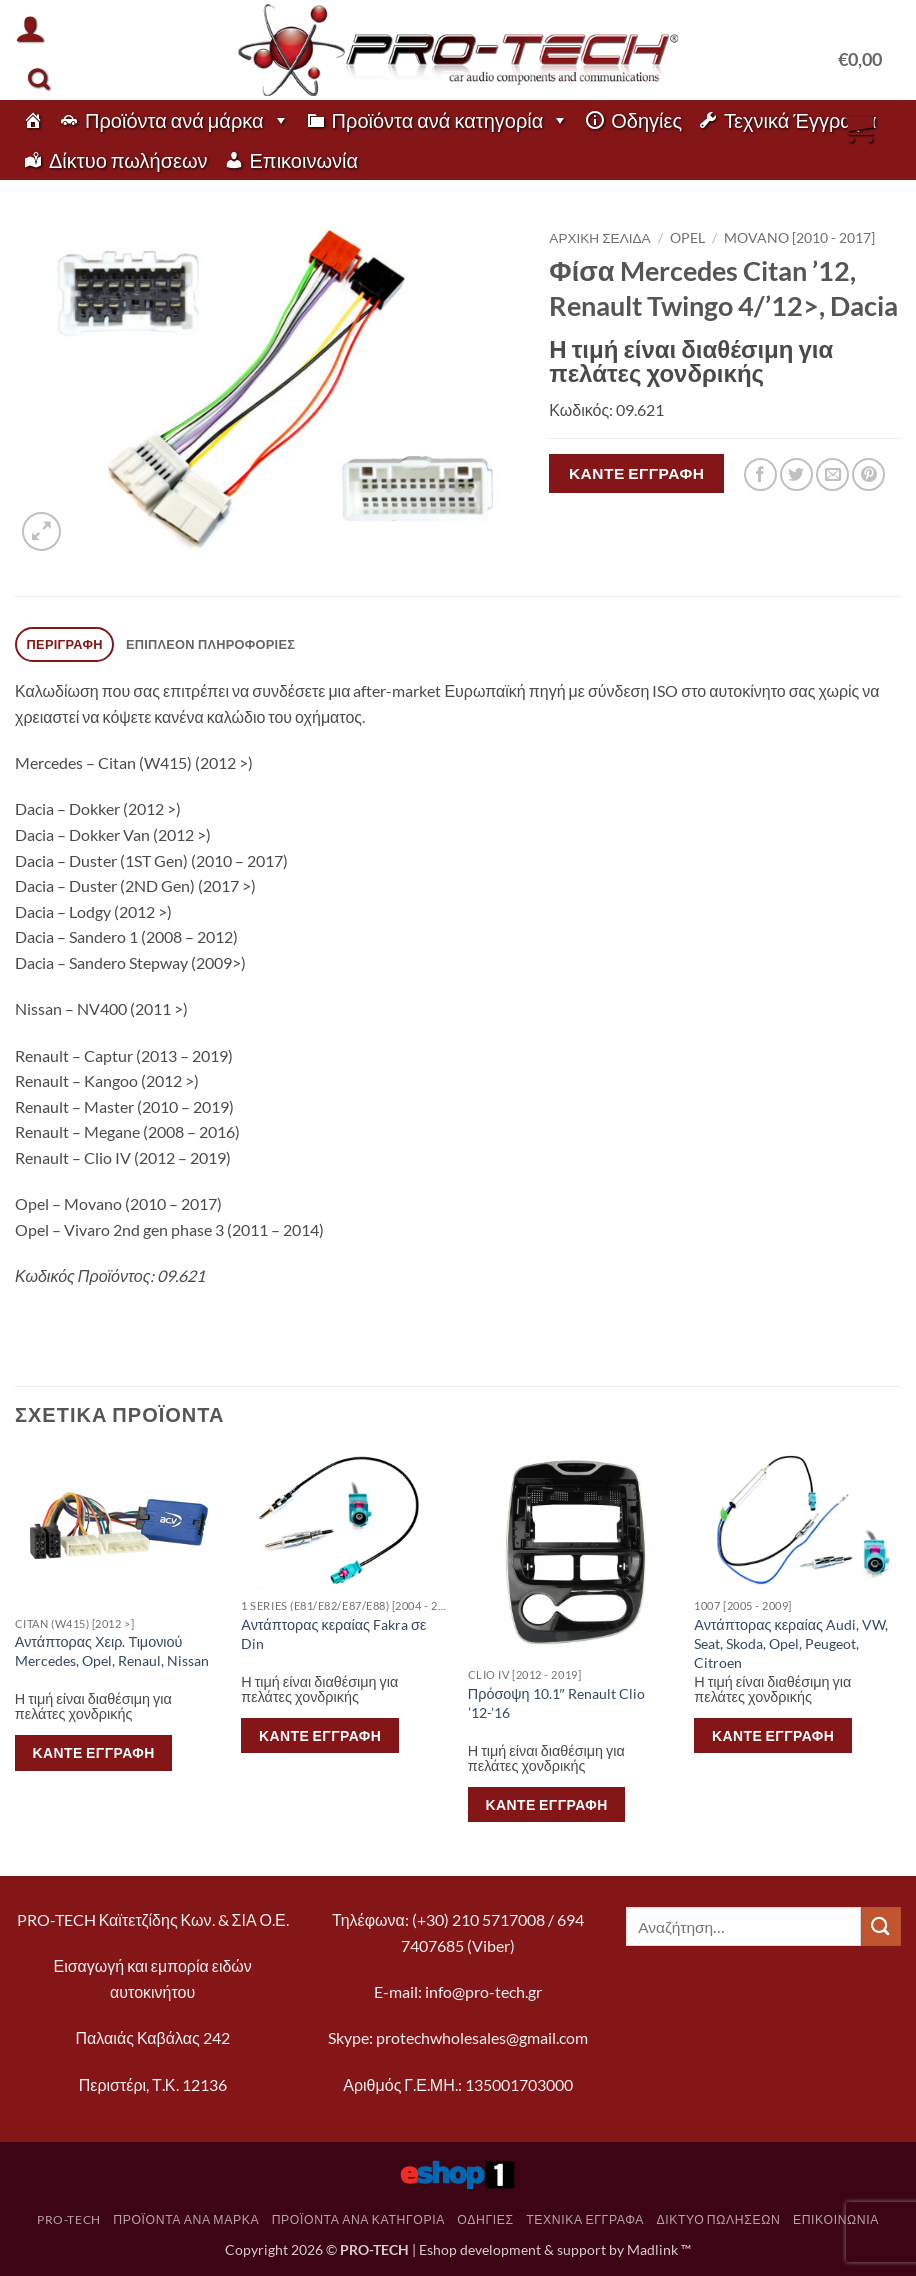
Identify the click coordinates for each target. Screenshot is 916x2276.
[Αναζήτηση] (38, 78)
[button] (30, 28)
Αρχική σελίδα (599, 238)
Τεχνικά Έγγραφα (800, 120)
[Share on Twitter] (796, 474)
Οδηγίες (646, 120)
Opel (687, 238)
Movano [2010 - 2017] (799, 238)
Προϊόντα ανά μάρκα (187, 120)
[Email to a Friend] (832, 474)
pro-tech (69, 2219)
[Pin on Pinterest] (868, 474)
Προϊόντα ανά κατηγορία (451, 120)
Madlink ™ (659, 2249)
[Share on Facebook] (760, 474)
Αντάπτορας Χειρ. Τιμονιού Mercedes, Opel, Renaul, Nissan (112, 1651)
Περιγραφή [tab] (65, 644)
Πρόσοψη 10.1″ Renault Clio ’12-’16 (556, 1703)
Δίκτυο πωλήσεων (128, 160)
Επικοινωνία (304, 160)
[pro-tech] (33, 120)
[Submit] (881, 1926)
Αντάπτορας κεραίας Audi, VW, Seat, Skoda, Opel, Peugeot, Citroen (791, 1643)
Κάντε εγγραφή (636, 473)
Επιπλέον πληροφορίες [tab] (210, 644)
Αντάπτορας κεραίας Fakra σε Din (333, 1634)
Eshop (438, 2249)
